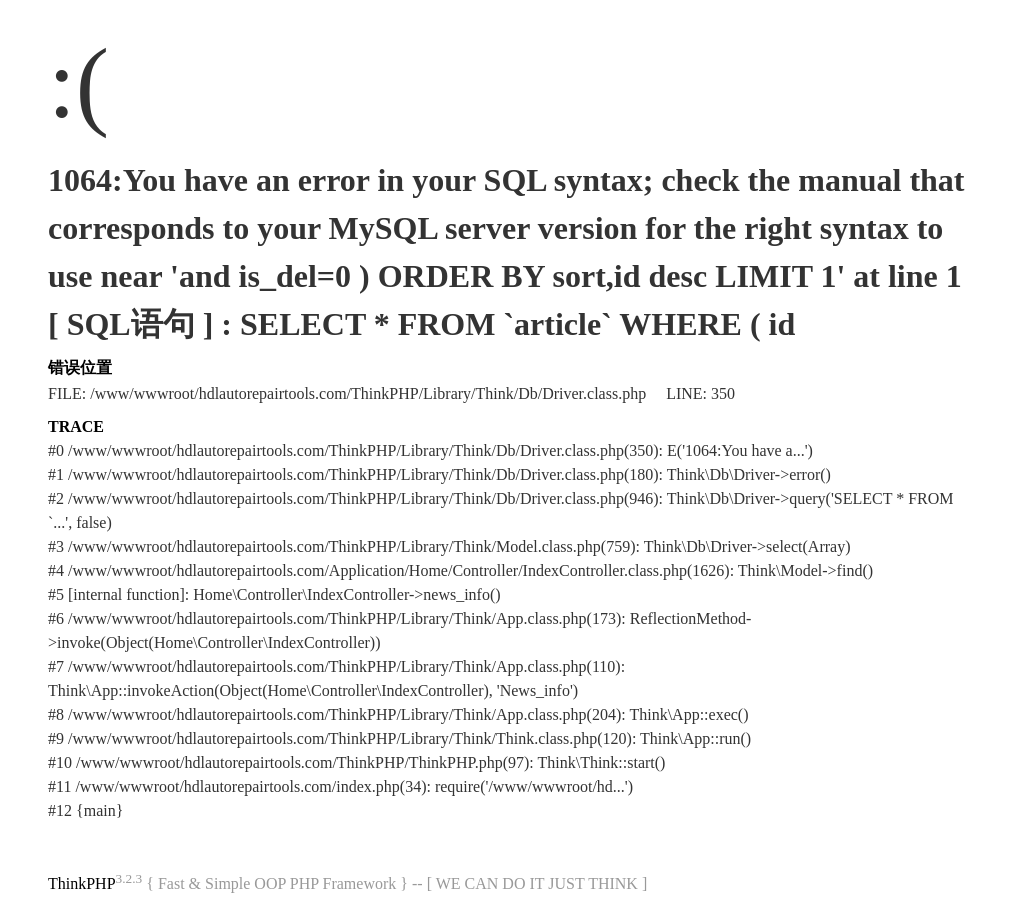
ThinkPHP (82, 883)
